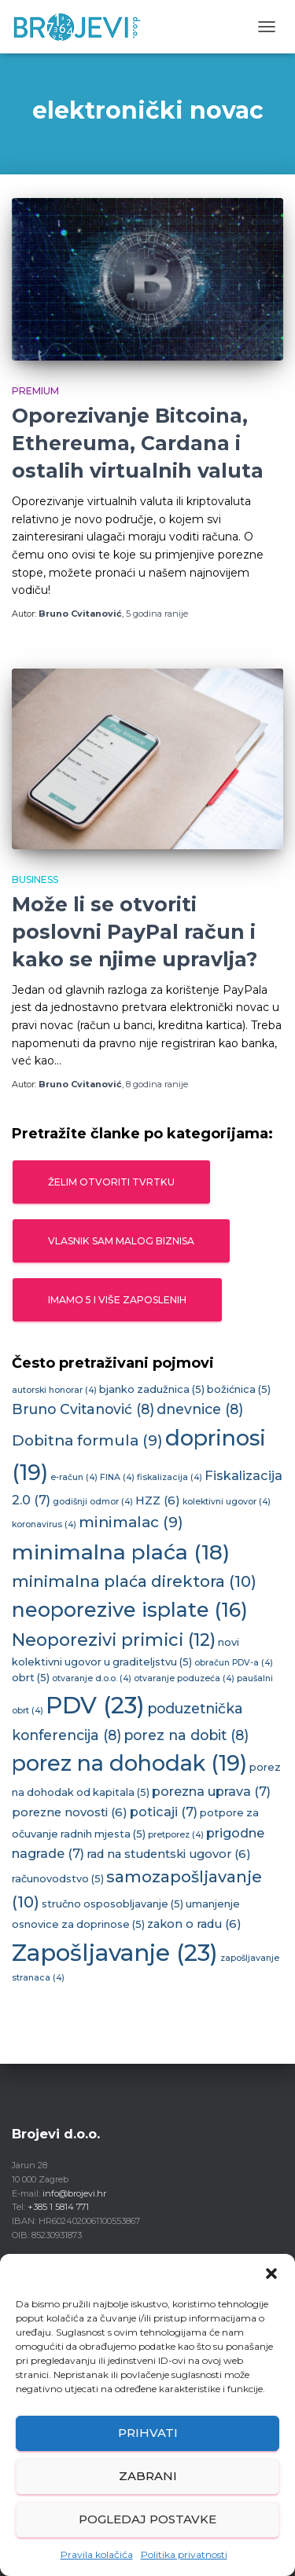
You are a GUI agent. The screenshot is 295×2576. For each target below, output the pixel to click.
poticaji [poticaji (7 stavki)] (163, 1811)
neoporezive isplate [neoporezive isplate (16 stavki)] (130, 1609)
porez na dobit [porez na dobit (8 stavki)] (186, 1735)
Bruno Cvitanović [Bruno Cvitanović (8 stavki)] (83, 1409)
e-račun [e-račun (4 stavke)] (74, 1477)
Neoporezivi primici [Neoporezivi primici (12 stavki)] (114, 1640)
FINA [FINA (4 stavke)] (117, 1477)
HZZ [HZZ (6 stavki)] (157, 1500)
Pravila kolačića (97, 2554)
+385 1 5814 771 (58, 2206)
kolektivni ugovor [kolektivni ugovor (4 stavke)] (227, 1502)
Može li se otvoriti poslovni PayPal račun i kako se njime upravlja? (134, 931)
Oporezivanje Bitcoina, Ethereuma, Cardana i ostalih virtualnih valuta (138, 443)
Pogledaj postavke (147, 2519)
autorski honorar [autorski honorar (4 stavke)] (54, 1390)
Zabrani (148, 2475)
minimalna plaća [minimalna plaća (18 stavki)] (121, 1552)
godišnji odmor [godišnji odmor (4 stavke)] (93, 1502)
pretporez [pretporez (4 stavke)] (176, 1835)
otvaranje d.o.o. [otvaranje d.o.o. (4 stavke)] (91, 1678)
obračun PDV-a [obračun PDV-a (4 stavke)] (233, 1663)
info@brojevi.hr (74, 2193)
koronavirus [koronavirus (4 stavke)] (44, 1524)
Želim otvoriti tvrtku (111, 1182)
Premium (35, 391)
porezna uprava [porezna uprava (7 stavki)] (211, 1791)
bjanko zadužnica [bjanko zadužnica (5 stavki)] (152, 1389)
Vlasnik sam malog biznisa (121, 1241)
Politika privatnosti (184, 2554)
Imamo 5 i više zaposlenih (117, 1300)
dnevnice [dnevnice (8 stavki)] (200, 1409)
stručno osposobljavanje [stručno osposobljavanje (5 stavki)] (112, 1904)
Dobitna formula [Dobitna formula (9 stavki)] (87, 1440)
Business (35, 879)
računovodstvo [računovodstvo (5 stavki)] (58, 1879)
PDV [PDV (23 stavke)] (95, 1705)
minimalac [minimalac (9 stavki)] (131, 1522)
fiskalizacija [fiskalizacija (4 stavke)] (169, 1477)
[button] (271, 2273)
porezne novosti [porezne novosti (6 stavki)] (69, 1812)
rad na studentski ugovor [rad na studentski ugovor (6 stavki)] (169, 1854)
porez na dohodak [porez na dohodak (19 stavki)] (129, 1763)
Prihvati (148, 2432)
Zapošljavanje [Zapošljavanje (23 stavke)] (115, 1952)
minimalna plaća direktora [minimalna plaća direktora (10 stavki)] (134, 1581)
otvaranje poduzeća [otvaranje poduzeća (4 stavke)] (184, 1678)
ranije (157, 613)
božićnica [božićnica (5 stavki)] (239, 1389)
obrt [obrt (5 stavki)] (31, 1678)
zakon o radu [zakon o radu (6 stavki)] (194, 1924)
